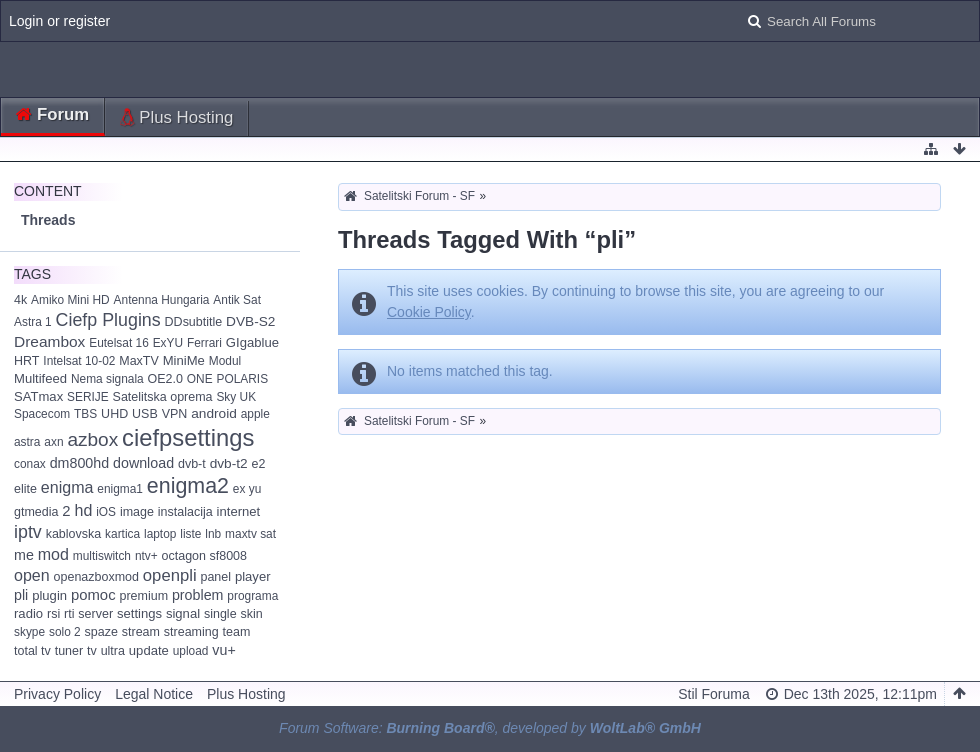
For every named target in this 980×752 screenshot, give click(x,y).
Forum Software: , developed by (490, 728)
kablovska (74, 534)
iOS (106, 512)
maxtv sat (250, 534)
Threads (48, 220)
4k (20, 300)
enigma (67, 487)
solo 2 (65, 632)
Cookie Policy (429, 312)
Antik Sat (237, 300)
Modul (225, 361)
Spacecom (42, 414)
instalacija (185, 512)
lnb (213, 534)
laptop (160, 534)
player (253, 576)
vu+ (223, 650)
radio (28, 613)
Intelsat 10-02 (79, 361)
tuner (69, 651)
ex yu (247, 489)
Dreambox (49, 341)
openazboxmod (96, 577)
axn (53, 442)
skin (251, 614)
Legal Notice (154, 694)
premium (143, 596)
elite (25, 489)
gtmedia (36, 512)
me (24, 555)
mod (53, 554)
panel (215, 577)
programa (252, 596)
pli (21, 595)
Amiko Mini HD (70, 300)
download (143, 463)
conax (30, 464)
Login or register (59, 21)
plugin (49, 595)
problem (198, 595)
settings (139, 613)
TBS (85, 414)
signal (183, 613)
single (220, 614)
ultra (113, 651)
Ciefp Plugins (108, 320)
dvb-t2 (229, 463)
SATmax (38, 396)
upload (191, 651)
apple (255, 414)
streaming (191, 632)
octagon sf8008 (204, 556)
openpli (170, 575)
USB (145, 414)
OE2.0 (165, 379)
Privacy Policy (57, 694)
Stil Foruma (714, 694)
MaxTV (139, 361)
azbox (92, 439)
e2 (259, 464)
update (149, 650)
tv (92, 651)
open (32, 575)
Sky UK (236, 397)
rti (69, 614)
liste (190, 534)
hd (83, 510)
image (137, 512)
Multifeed (40, 378)
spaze (101, 632)
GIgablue (252, 342)
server (95, 614)
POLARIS (243, 379)
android (214, 413)
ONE (200, 379)
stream (141, 632)
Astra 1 (33, 322)
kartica (122, 534)
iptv (28, 532)
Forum (63, 114)
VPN (175, 414)
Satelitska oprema (163, 397)
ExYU (168, 343)
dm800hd (80, 463)
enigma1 (120, 489)
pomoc (93, 595)
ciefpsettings (188, 437)
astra (27, 442)
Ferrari (204, 343)
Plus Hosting (186, 117)
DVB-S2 (250, 321)
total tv (32, 651)
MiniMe (184, 360)
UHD (114, 414)
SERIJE (88, 397)
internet (239, 511)
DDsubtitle (194, 322)
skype (29, 632)
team (237, 632)
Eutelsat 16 (119, 343)
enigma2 (188, 486)
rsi (53, 614)
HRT (26, 361)
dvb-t (192, 464)
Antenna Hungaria (162, 300)
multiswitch (102, 556)
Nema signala (107, 379)
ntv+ (146, 556)
